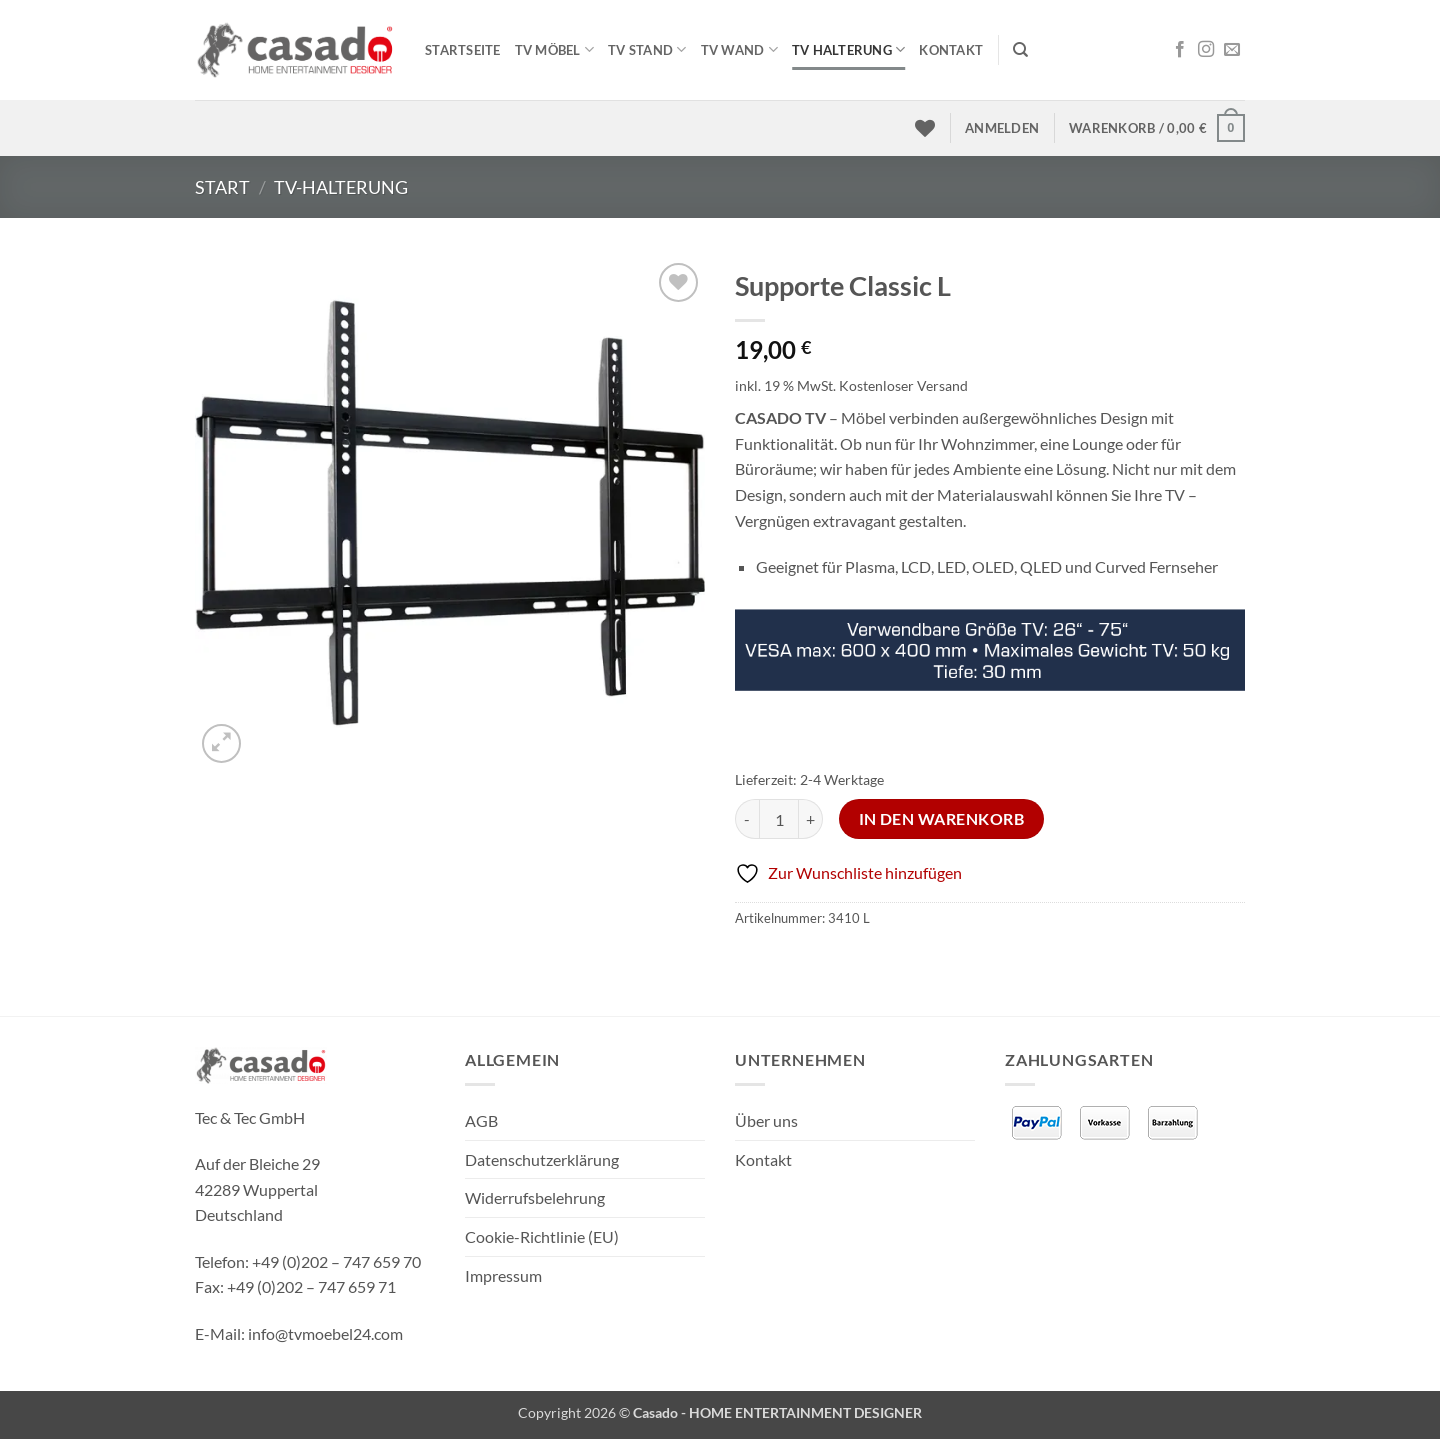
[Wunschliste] (925, 128)
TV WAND (739, 49)
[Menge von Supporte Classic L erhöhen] (811, 819)
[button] (1002, 128)
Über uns (766, 1120)
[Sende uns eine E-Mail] (1232, 50)
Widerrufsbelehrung (535, 1197)
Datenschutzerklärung (542, 1159)
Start (222, 187)
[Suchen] (1020, 50)
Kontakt (951, 50)
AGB (481, 1120)
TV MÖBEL (555, 49)
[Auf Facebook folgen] (1180, 50)
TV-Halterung (341, 187)
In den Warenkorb (941, 819)
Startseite (463, 50)
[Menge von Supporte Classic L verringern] (747, 819)
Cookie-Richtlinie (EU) (542, 1236)
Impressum (503, 1275)
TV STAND (647, 49)
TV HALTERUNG (849, 49)
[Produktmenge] (779, 819)
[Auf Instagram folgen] (1206, 50)
